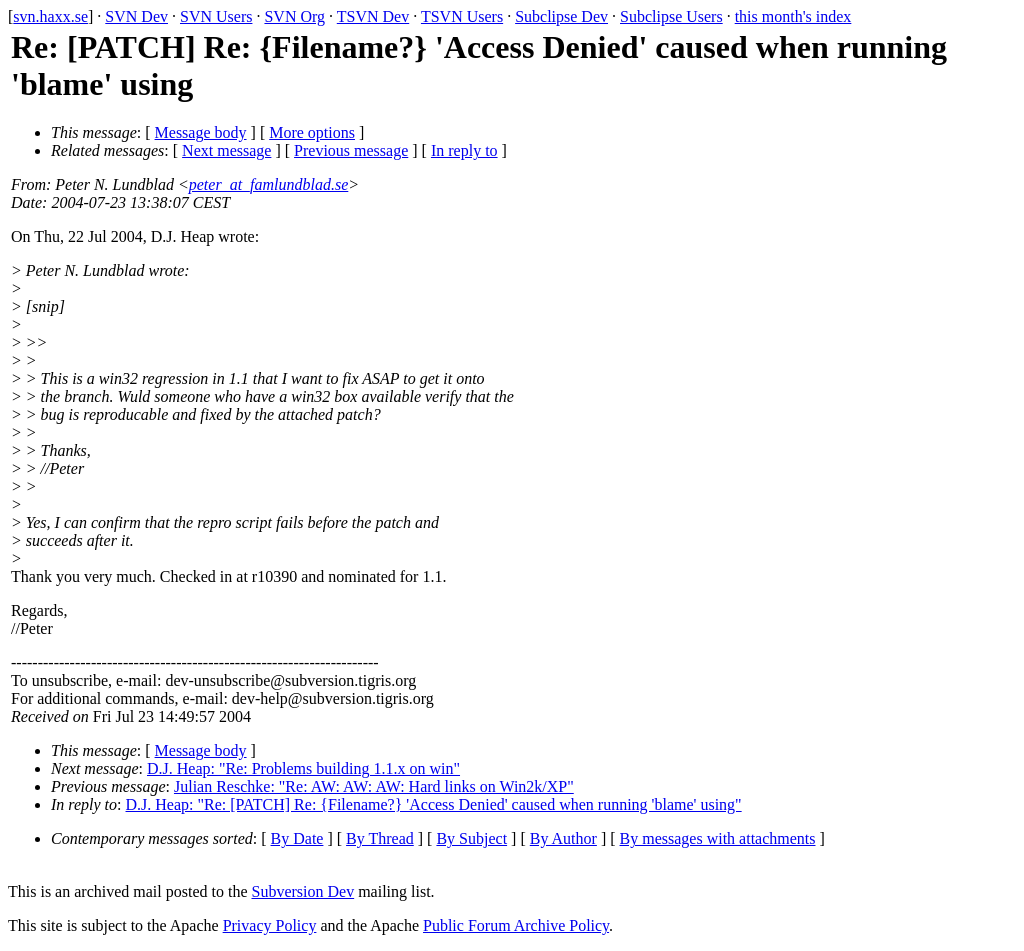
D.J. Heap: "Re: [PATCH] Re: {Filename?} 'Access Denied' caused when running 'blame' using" (434, 804)
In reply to (464, 150)
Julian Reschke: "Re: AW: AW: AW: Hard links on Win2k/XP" (374, 786)
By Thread (380, 838)
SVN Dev (136, 16)
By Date (297, 838)
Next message (226, 150)
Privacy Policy (270, 925)
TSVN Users (462, 16)
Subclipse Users (671, 16)
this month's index (793, 16)
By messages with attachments (718, 838)
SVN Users (216, 16)
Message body (201, 132)
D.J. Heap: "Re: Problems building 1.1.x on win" (303, 768)
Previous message (351, 150)
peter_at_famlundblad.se (269, 184)
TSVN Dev (373, 16)
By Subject (471, 838)
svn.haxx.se (50, 16)
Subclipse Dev (561, 16)
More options (312, 132)
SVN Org (294, 16)
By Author (563, 838)
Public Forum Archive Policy (516, 925)
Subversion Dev (303, 891)
